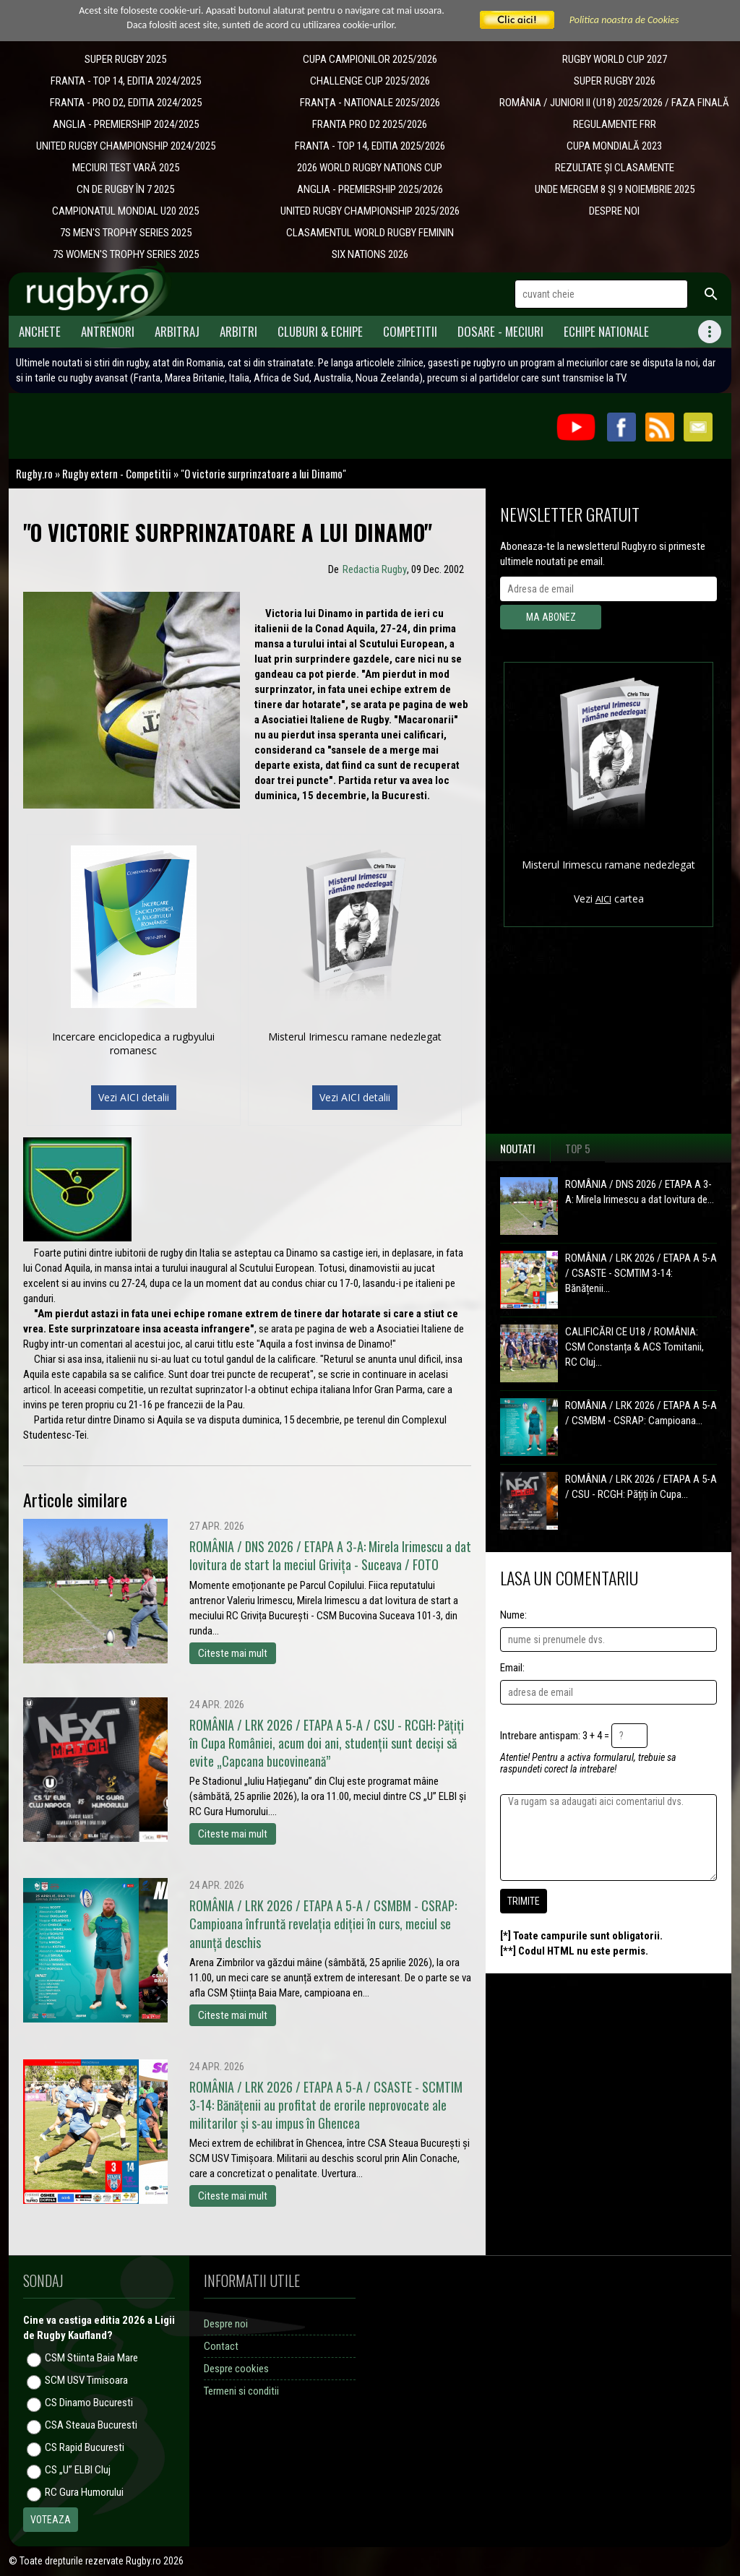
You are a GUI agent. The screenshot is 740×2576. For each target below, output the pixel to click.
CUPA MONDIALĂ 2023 (614, 145)
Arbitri (238, 331)
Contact (221, 2346)
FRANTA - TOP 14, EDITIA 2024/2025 (126, 80)
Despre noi (226, 2323)
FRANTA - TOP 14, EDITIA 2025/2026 (370, 145)
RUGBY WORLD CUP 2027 (614, 59)
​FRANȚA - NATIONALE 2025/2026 (370, 102)
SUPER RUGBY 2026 (614, 80)
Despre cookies (236, 2368)
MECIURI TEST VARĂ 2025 (125, 167)
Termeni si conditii (241, 2391)
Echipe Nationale (606, 331)
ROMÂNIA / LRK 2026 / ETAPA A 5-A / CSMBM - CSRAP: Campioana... (641, 1413)
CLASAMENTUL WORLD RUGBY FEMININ (370, 232)
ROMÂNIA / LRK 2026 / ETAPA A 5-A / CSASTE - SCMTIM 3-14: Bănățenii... (641, 1273)
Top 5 (577, 1148)
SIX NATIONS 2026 (370, 254)
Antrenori (107, 331)
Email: (512, 1667)
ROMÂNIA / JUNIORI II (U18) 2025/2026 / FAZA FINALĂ (614, 102)
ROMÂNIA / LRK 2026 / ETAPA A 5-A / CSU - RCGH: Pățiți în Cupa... (641, 1487)
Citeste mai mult (232, 1653)
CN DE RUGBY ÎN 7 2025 (125, 189)
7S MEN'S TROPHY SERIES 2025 (126, 232)
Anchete (40, 331)
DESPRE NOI (614, 210)
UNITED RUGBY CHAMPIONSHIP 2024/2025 (125, 145)
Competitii (410, 331)
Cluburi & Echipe (320, 331)
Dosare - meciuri (500, 331)
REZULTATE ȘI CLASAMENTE (614, 167)
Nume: (513, 1614)
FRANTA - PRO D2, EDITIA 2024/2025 (126, 102)
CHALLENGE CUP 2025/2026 (370, 80)
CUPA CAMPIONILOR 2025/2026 (370, 59)
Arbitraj (177, 331)
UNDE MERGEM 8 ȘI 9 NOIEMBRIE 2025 (614, 189)
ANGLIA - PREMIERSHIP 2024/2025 (126, 124)
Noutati (517, 1148)
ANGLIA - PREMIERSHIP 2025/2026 (370, 189)
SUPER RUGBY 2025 (125, 59)
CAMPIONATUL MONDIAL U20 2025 (125, 210)
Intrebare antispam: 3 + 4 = (554, 1735)
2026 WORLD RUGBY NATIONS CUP (369, 167)
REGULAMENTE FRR (614, 124)
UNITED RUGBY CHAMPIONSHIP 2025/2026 (370, 210)
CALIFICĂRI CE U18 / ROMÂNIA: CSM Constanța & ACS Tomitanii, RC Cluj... (634, 1347)
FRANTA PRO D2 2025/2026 (369, 124)
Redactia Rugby (375, 569)
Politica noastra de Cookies (624, 20)
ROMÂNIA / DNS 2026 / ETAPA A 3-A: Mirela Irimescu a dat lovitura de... (639, 1192)
